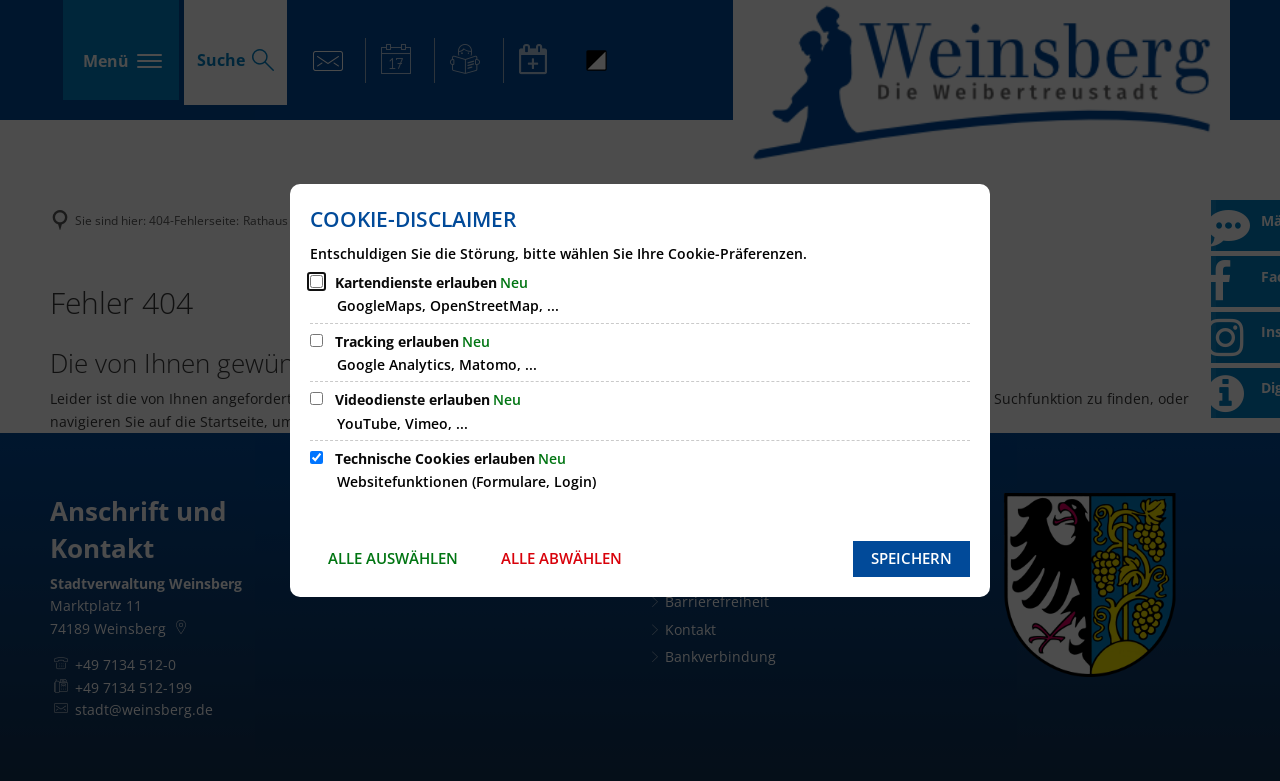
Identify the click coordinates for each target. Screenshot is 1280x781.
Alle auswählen (393, 558)
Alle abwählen (561, 558)
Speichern (911, 558)
